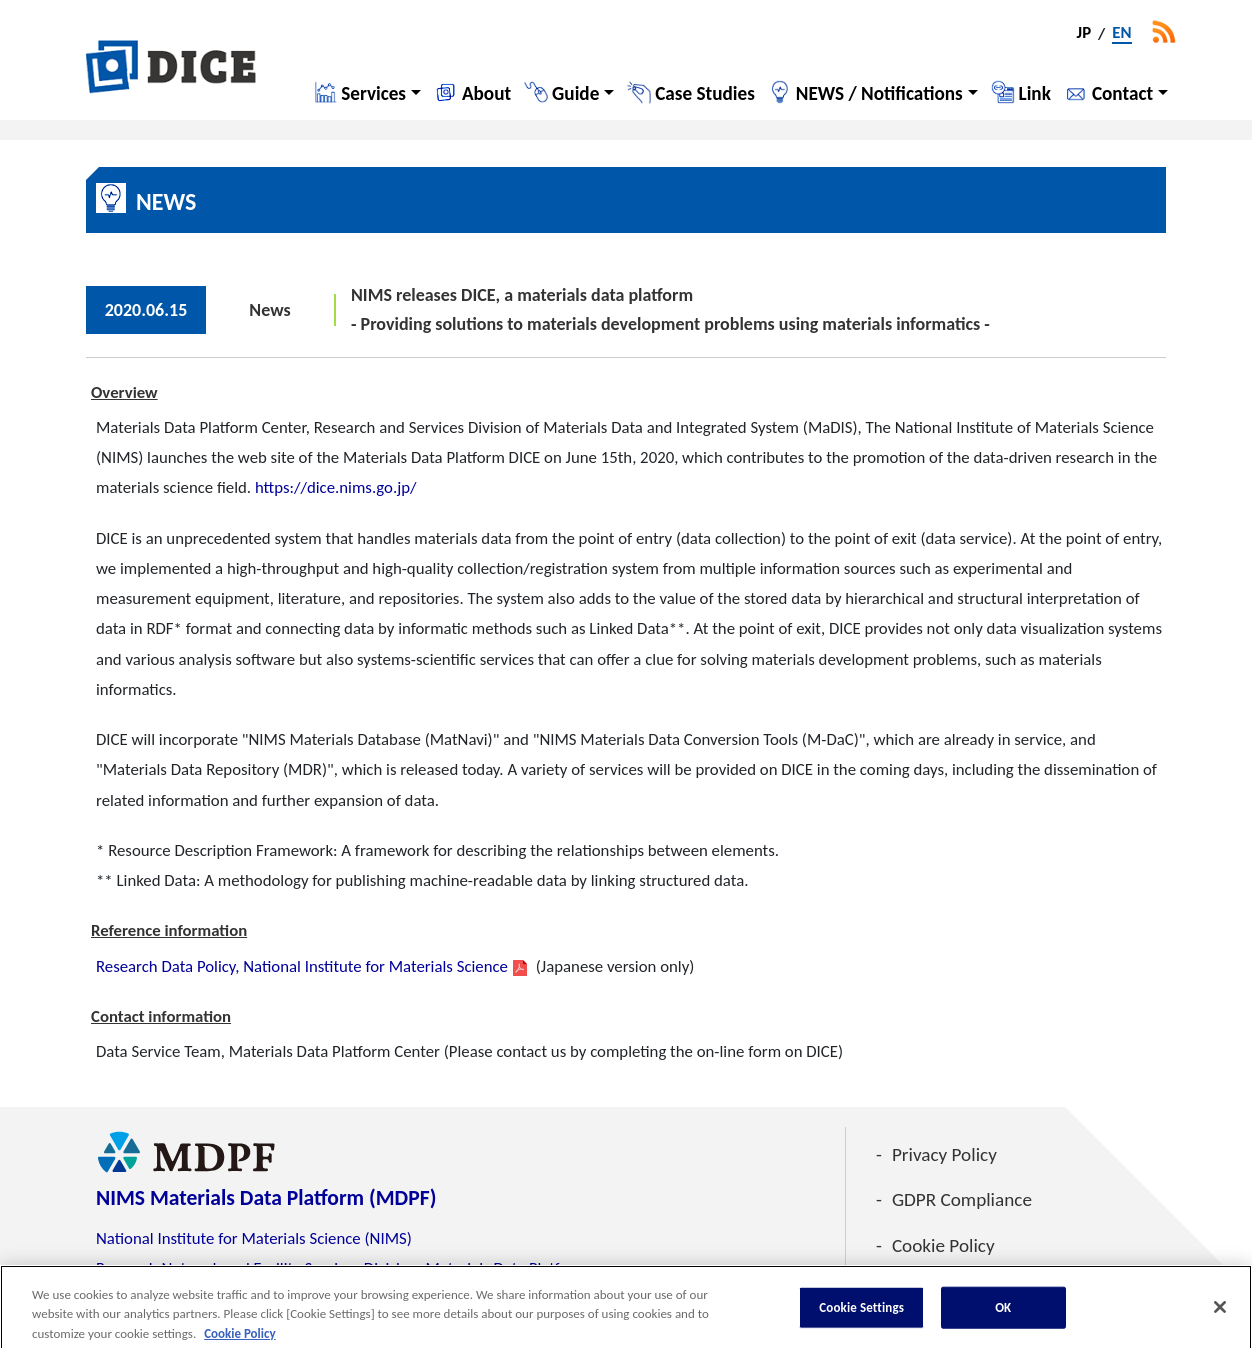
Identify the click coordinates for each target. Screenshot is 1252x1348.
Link (1035, 93)
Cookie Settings (861, 1312)
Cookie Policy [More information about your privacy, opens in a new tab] (239, 1338)
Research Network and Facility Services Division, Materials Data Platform (341, 1268)
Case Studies (705, 93)
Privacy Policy (944, 1154)
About (486, 93)
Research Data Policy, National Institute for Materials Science (302, 966)
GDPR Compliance (962, 1199)
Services (373, 93)
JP (1084, 34)
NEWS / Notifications (879, 93)
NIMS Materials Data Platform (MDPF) (266, 1197)
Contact (1122, 93)
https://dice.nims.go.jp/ (336, 487)
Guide (575, 93)
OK (1003, 1312)
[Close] (1220, 1312)
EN (1121, 34)
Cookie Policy (943, 1245)
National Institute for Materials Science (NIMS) (254, 1238)
